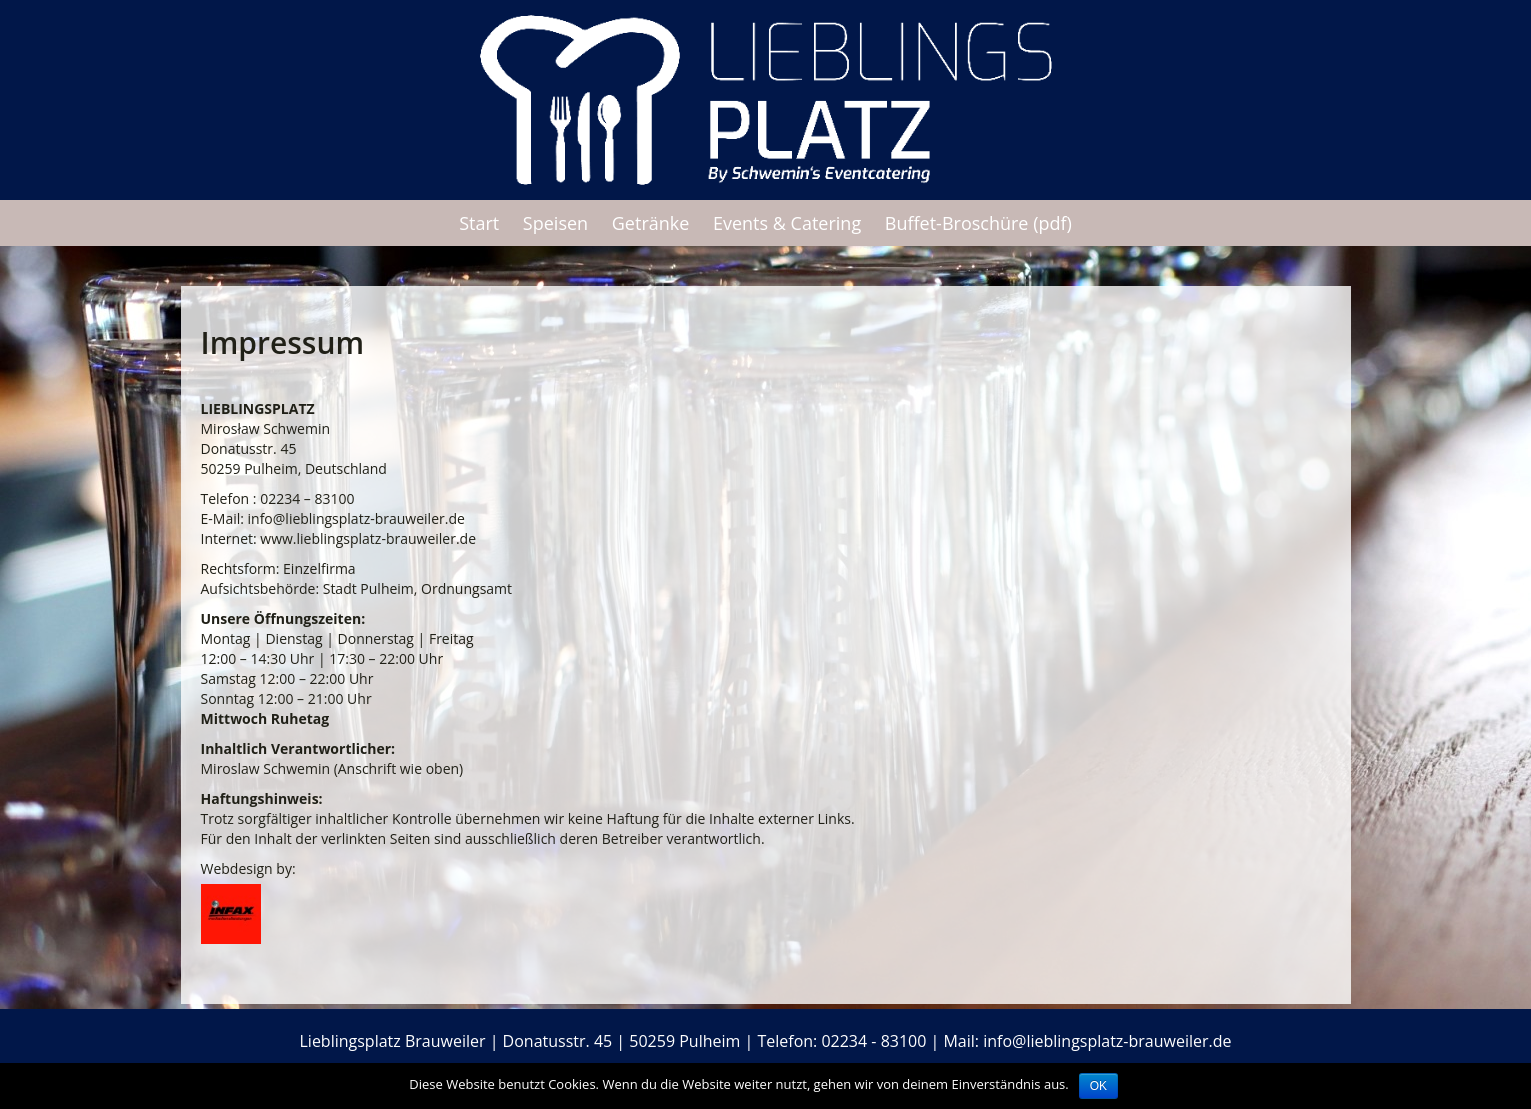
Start (479, 223)
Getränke (651, 223)
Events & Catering (787, 223)
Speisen (555, 223)
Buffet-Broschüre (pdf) (978, 223)
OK (1098, 1086)
